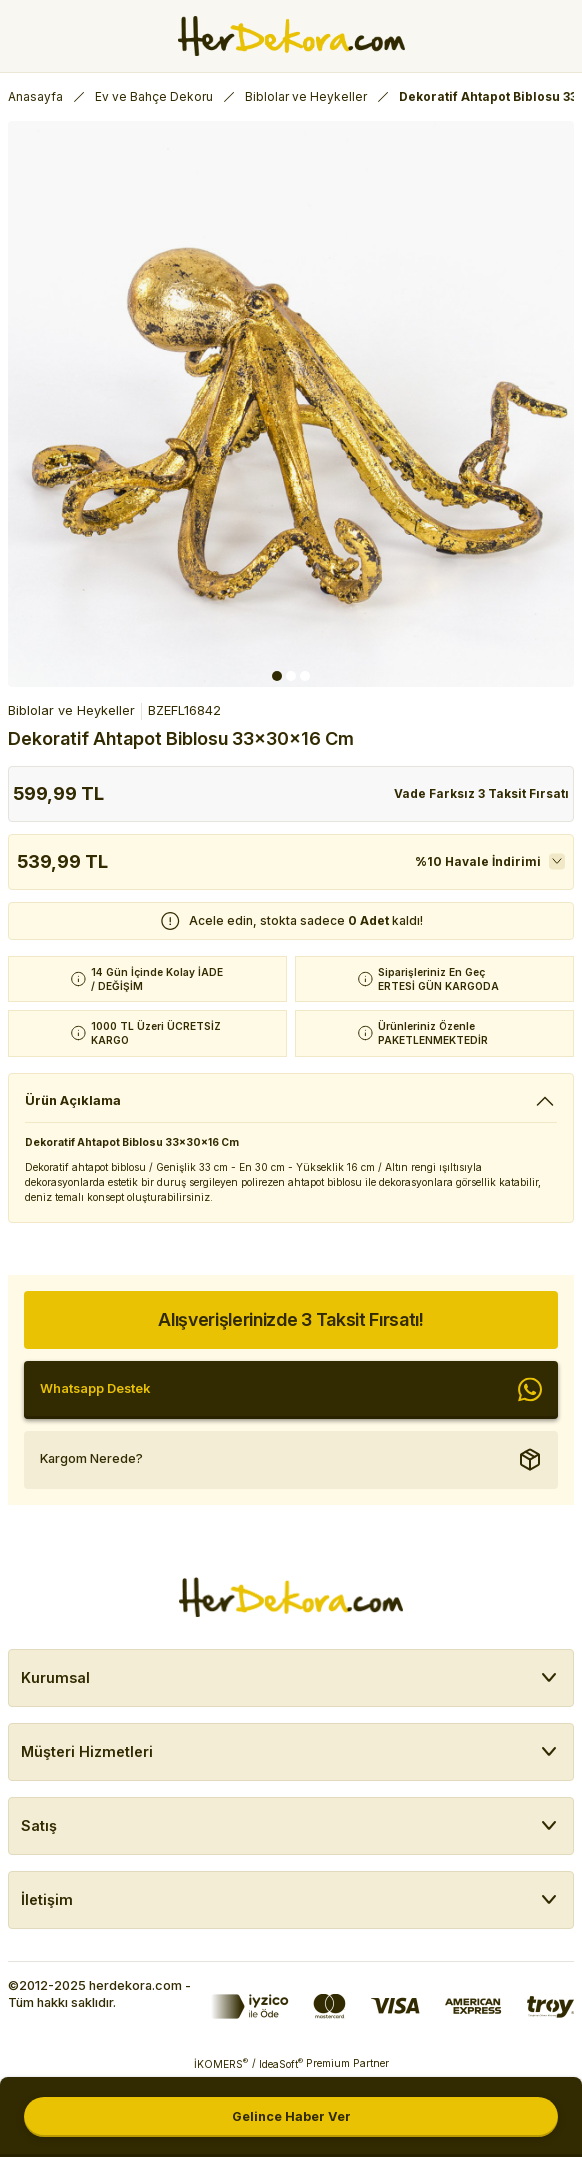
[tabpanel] (291, 404)
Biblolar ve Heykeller (71, 710)
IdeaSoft (281, 2063)
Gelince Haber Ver (291, 2116)
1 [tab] (277, 676)
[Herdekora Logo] (291, 36)
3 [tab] (305, 676)
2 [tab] (291, 676)
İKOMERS (221, 2063)
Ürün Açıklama (73, 1100)
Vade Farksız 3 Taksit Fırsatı (481, 793)
